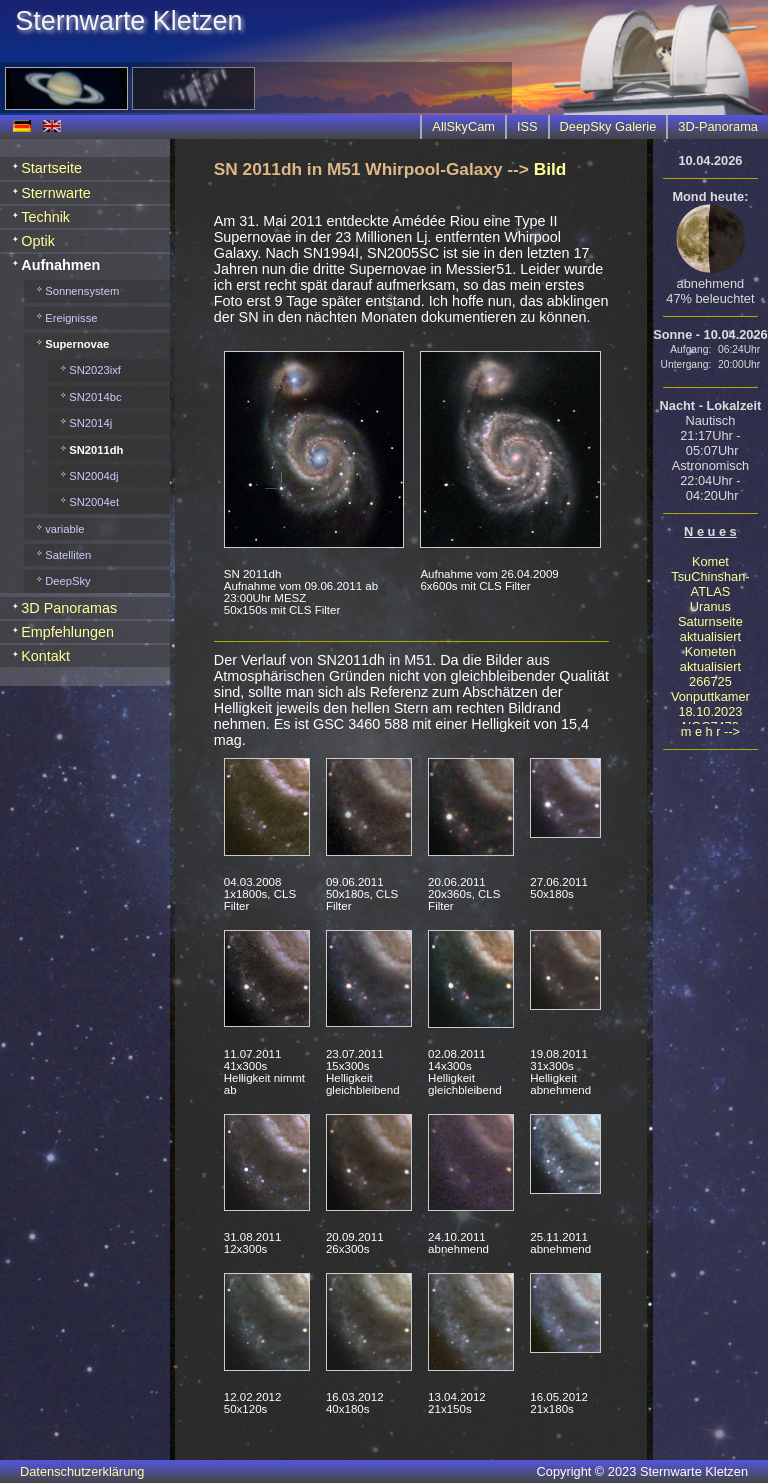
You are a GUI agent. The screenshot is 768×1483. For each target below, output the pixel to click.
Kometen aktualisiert (710, 659)
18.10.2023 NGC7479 (710, 719)
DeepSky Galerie (608, 126)
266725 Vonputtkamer (710, 689)
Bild (550, 169)
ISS (527, 126)
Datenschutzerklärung (82, 1471)
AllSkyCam (463, 126)
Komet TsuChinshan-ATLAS (710, 576)
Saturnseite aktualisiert (710, 629)
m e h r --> (710, 731)
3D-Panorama (718, 126)
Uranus (710, 606)
